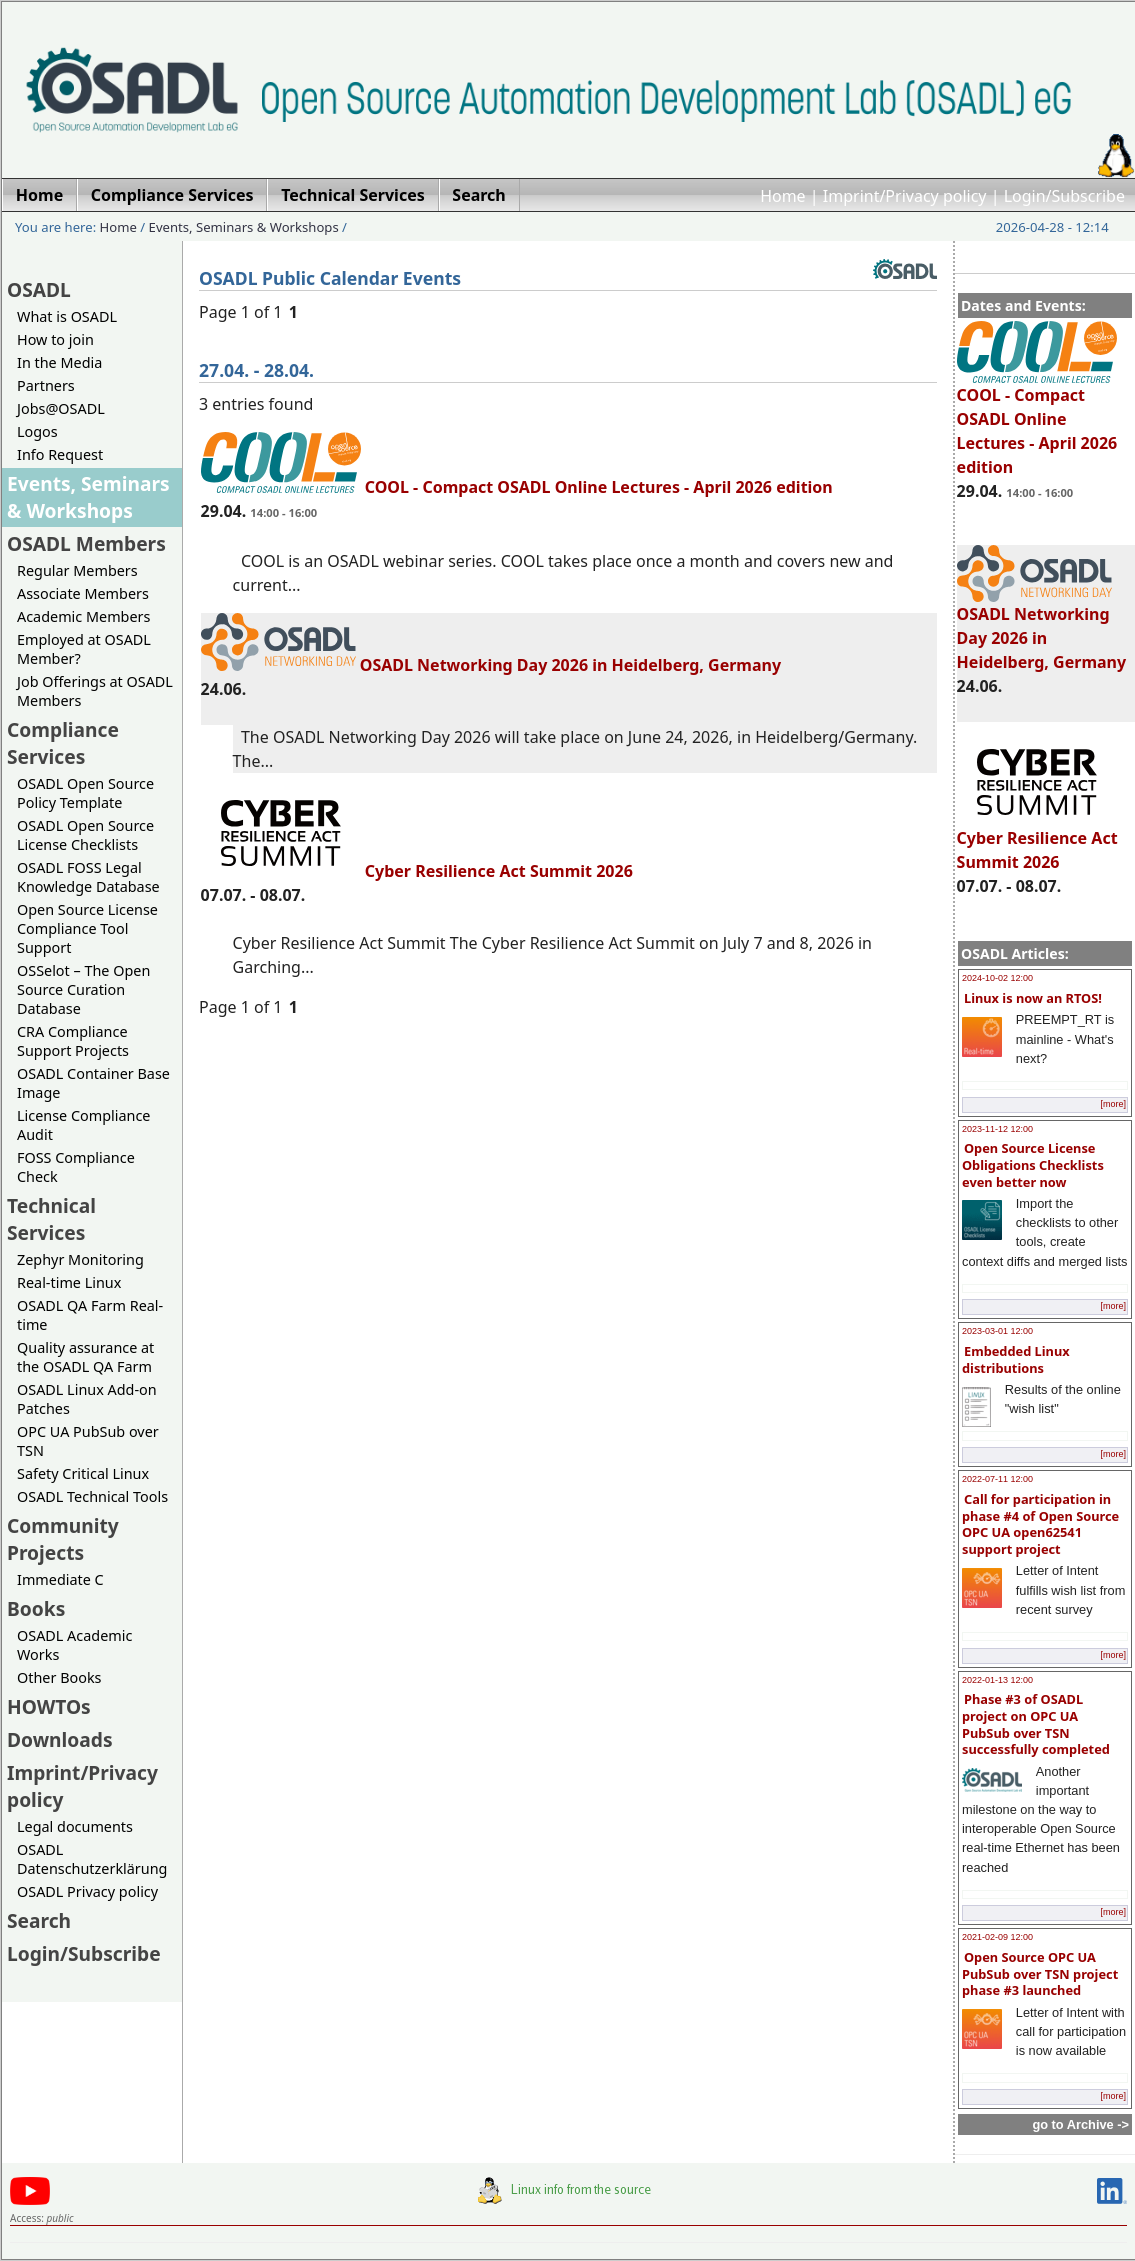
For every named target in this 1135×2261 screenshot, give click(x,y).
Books (36, 1608)
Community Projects (63, 1539)
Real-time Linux (69, 1282)
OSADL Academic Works (74, 1645)
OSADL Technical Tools (92, 1496)
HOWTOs (49, 1706)
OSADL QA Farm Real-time (90, 1315)
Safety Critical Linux (83, 1473)
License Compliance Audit (83, 1125)
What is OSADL (67, 316)
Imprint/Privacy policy (905, 196)
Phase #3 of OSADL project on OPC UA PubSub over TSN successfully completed (1036, 1724)
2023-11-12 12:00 (997, 1129)
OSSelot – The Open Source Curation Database (83, 989)
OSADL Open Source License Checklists (85, 835)
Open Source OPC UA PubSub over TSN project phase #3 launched (1040, 1973)
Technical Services (51, 1219)
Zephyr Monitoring (80, 1259)
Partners (46, 385)
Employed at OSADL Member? (84, 649)
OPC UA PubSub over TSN (88, 1441)
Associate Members (83, 593)
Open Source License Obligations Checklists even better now (1033, 1164)
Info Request (60, 454)
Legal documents (75, 1826)
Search (39, 1920)
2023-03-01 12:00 (997, 1331)
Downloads (60, 1739)
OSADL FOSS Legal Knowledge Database (88, 877)
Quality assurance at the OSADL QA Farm (85, 1357)
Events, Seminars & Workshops (244, 227)
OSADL (39, 289)
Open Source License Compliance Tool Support (87, 928)
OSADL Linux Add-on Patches (87, 1399)
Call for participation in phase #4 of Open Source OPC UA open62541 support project (1040, 1524)
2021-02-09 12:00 (997, 1937)
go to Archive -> (1080, 2124)
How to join (55, 339)
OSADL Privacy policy (87, 1891)
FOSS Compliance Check (76, 1167)
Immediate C (60, 1579)
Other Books (59, 1677)
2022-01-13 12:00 (997, 1680)
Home (783, 196)
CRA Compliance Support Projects (73, 1041)
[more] (1113, 1104)
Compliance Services (63, 743)
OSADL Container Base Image (93, 1083)
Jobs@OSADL (61, 408)
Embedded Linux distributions (1016, 1359)
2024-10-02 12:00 (997, 978)
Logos (37, 431)
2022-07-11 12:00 (997, 1479)
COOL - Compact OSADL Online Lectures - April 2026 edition (1037, 422)
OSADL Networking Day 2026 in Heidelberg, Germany (1042, 629)
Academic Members (83, 616)
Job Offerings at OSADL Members (95, 691)
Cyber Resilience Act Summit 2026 (1037, 841)
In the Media (59, 362)
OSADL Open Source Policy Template (85, 793)
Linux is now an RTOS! (1033, 998)
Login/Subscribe (1064, 196)
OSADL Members (86, 543)
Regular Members (77, 570)
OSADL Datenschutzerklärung (92, 1859)
